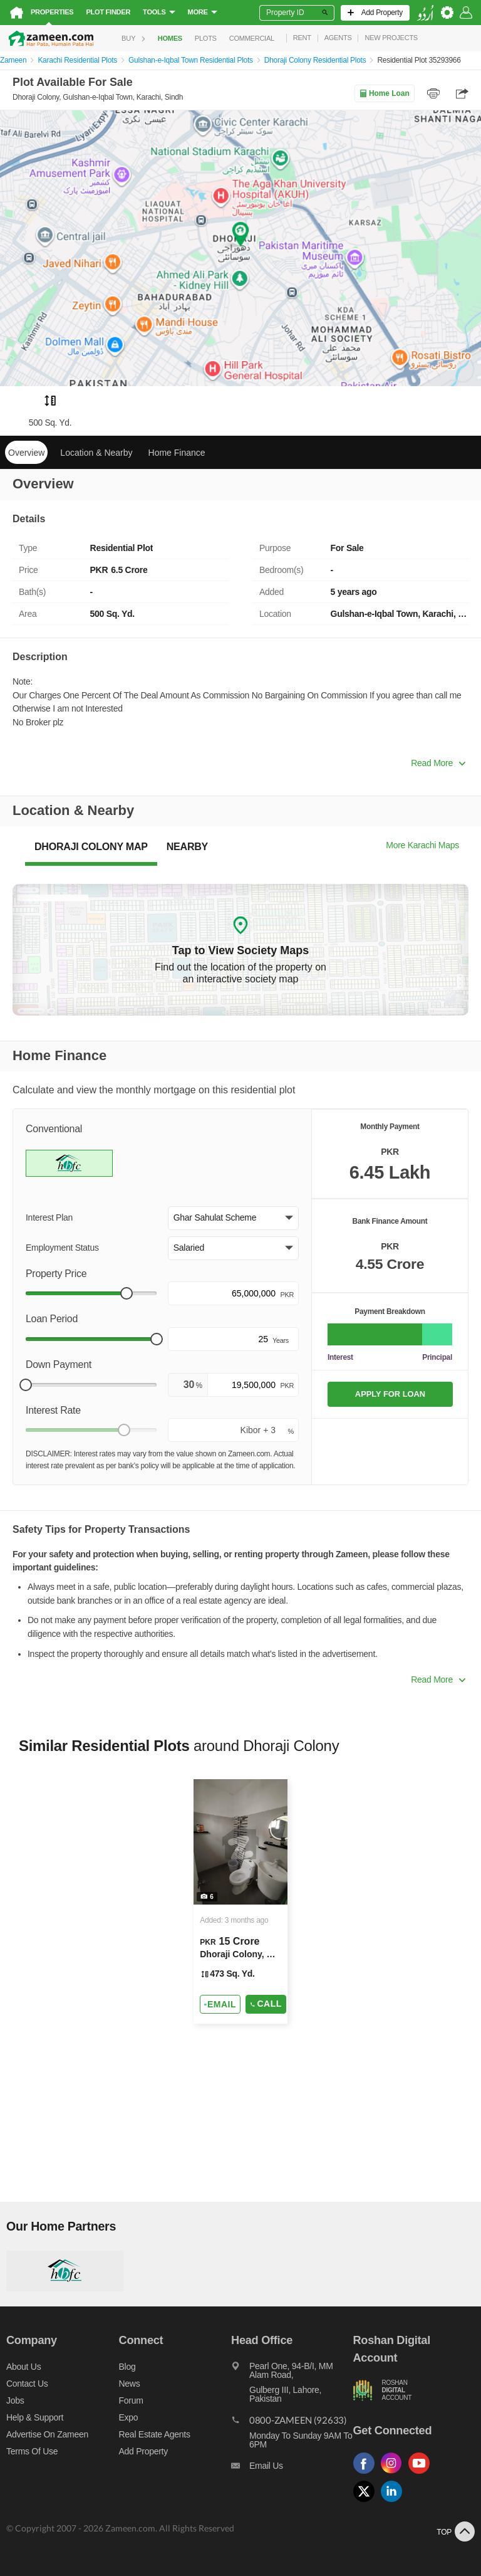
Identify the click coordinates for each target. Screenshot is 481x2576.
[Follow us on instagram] (394, 2474)
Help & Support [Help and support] (34, 2417)
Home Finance (176, 453)
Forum (131, 2400)
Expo (128, 2417)
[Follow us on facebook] (367, 2474)
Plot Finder (108, 12)
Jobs (15, 2400)
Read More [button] (438, 763)
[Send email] (220, 2004)
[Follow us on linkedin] (394, 2502)
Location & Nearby (96, 453)
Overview (26, 453)
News (129, 2384)
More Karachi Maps (422, 845)
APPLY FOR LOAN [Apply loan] (390, 1394)
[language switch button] (425, 13)
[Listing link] (240, 1901)
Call (266, 2004)
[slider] (126, 1293)
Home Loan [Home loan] (384, 93)
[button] (233, 1218)
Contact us (27, 2384)
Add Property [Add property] (143, 2451)
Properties (52, 12)
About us (23, 2367)
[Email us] (292, 2468)
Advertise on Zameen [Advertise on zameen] (47, 2434)
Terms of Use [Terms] (32, 2451)
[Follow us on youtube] (422, 2474)
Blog (127, 2367)
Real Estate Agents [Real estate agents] (154, 2434)
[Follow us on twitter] (367, 2502)
